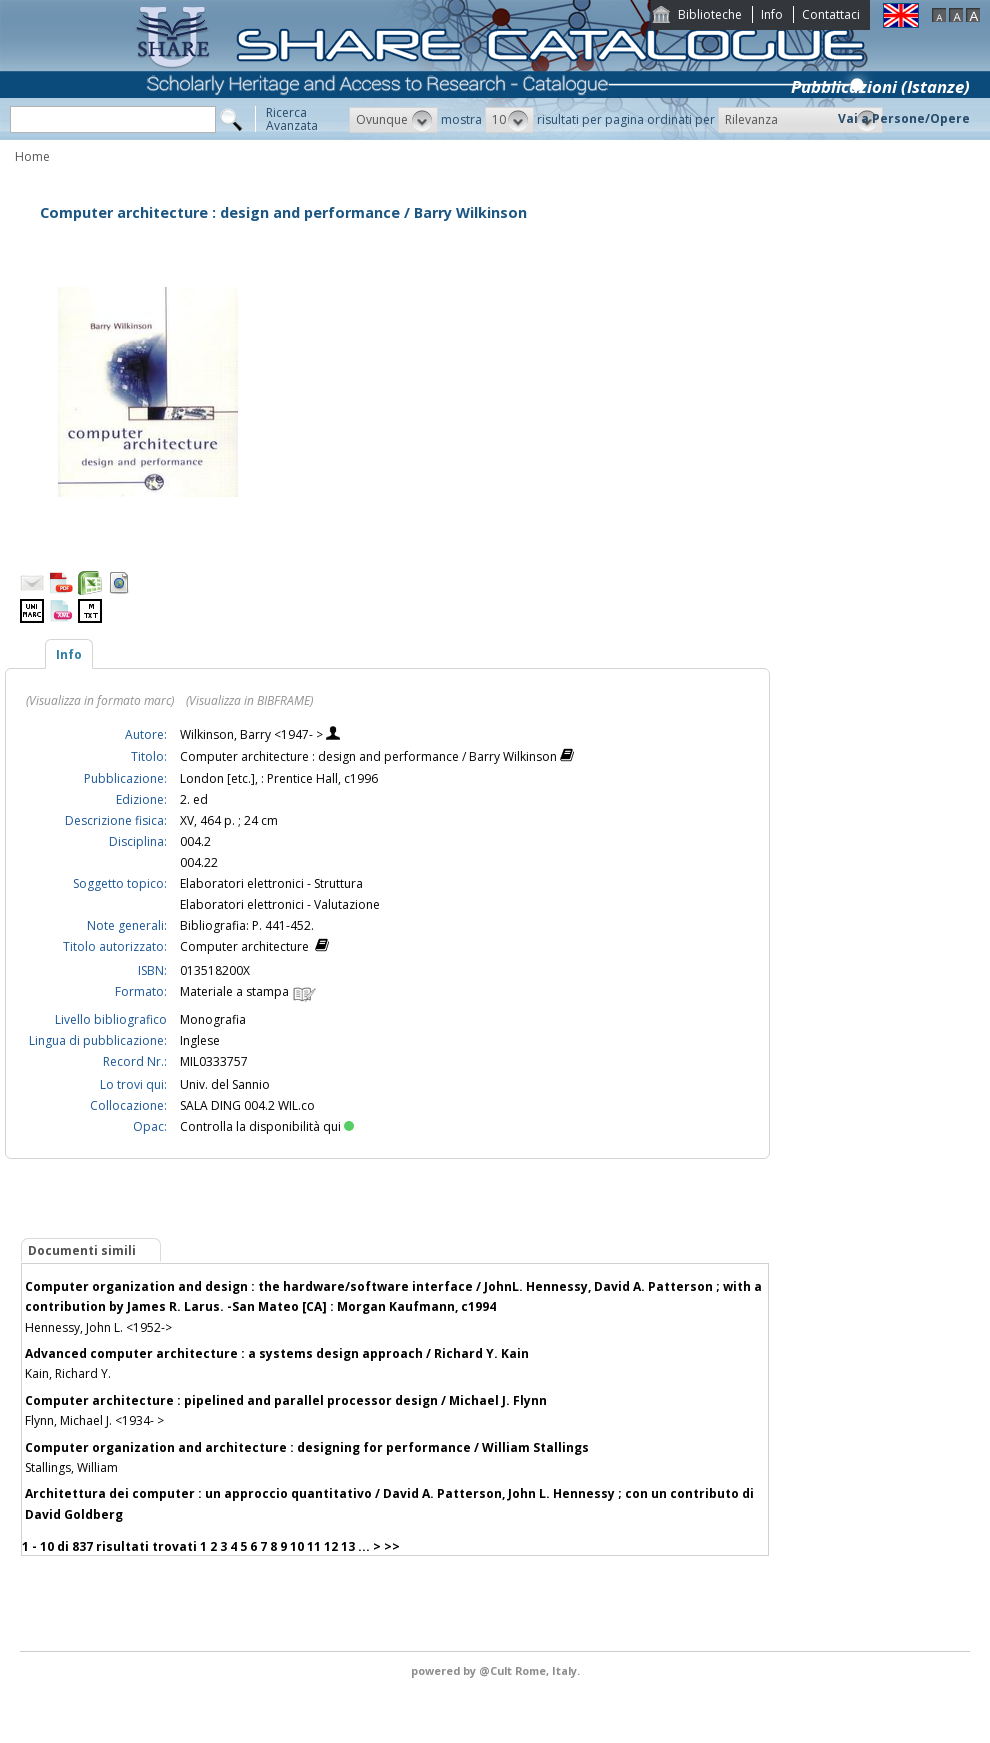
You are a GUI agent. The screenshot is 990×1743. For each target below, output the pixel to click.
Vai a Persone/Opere (904, 118)
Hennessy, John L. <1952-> (98, 1327)
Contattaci (831, 14)
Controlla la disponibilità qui (267, 1126)
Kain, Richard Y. (68, 1373)
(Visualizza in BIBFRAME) (249, 700)
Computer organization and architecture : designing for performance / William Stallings (307, 1447)
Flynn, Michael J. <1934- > (94, 1420)
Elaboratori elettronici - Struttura (271, 883)
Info (772, 14)
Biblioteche (710, 14)
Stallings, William (71, 1467)
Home (32, 156)
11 (314, 1546)
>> (392, 1546)
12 (331, 1546)
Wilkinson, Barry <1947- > (253, 734)
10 (297, 1546)
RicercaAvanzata (292, 119)
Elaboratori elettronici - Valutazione (280, 904)
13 (348, 1546)
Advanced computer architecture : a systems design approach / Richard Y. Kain (277, 1353)
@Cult (497, 1670)
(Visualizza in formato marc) (100, 700)
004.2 (195, 841)
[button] (393, 120)
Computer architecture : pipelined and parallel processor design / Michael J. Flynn (286, 1400)
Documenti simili (82, 1250)
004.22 (199, 862)
